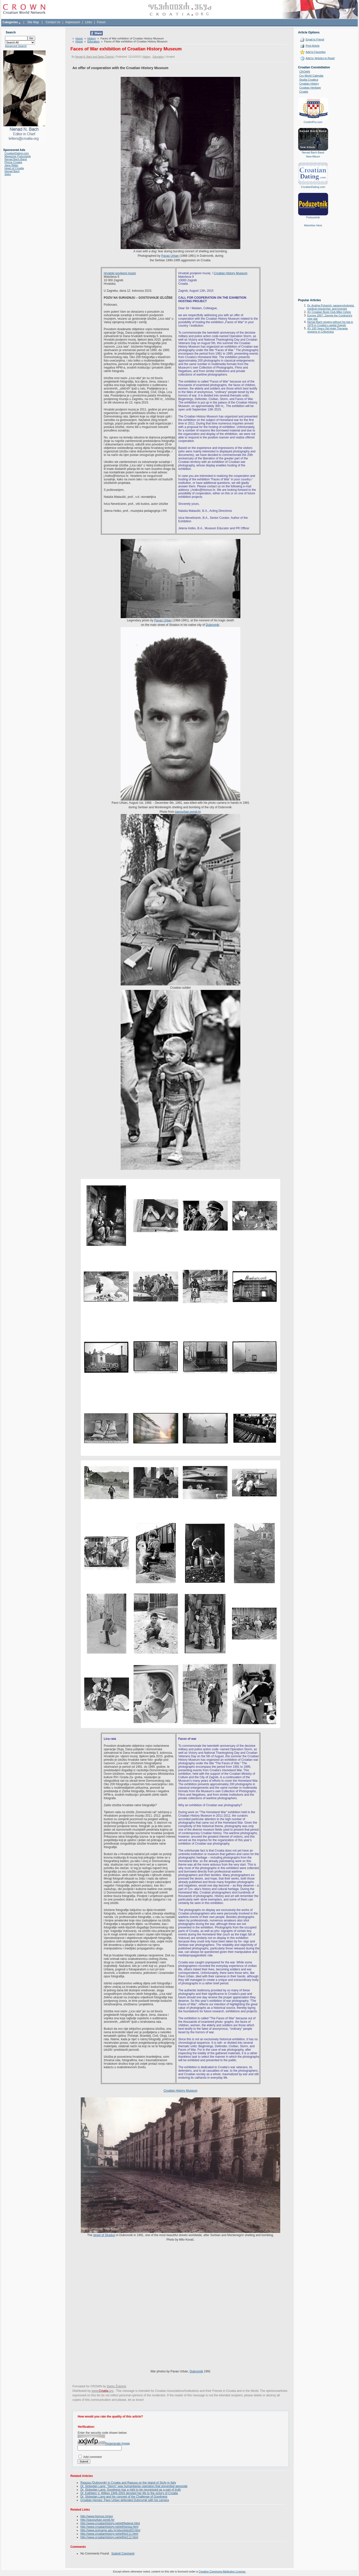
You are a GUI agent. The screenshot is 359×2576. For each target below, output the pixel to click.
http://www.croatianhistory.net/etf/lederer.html (110, 2523)
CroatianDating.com (16, 153)
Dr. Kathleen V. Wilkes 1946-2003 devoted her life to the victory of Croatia (129, 2493)
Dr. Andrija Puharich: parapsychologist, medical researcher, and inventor (331, 307)
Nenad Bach (12, 171)
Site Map (33, 22)
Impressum (72, 22)
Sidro (7, 174)
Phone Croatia (13, 162)
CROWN (304, 71)
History (91, 38)
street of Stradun (104, 2235)
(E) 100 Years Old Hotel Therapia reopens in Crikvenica (327, 330)
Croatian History (309, 83)
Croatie (303, 91)
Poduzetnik (313, 217)
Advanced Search (16, 45)
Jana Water (11, 165)
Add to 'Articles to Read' (320, 58)
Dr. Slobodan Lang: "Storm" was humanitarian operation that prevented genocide (133, 2486)
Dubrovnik (212, 625)
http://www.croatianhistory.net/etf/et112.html (109, 2537)
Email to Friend (315, 39)
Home (79, 38)
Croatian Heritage (310, 87)
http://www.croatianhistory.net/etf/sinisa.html (109, 2527)
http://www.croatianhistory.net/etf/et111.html (109, 2534)
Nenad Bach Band (15, 159)
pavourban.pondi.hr (188, 811)
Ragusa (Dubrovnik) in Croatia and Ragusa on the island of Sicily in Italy (128, 2482)
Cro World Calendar (311, 75)
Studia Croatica (308, 79)
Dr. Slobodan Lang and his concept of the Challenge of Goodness (123, 2496)
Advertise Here (313, 225)
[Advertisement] (313, 266)
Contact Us (53, 22)
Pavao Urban (170, 256)
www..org (102, 2391)
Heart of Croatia (14, 168)
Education (93, 41)
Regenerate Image (117, 2443)
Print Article (313, 45)
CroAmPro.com (313, 122)
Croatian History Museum (230, 273)
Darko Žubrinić (116, 2386)
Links (88, 22)
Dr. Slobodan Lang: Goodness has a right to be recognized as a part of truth (130, 2489)
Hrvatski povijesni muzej (120, 273)
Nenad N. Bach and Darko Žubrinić (94, 56)
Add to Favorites (316, 51)
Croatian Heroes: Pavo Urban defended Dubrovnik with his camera (124, 2500)
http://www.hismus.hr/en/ (96, 2516)
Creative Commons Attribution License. (222, 2571)
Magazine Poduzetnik (17, 156)
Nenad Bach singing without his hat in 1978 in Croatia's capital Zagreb (330, 323)
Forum (101, 22)
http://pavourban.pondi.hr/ (97, 2520)
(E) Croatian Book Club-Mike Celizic (329, 311)
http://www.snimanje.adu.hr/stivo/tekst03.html (110, 2530)
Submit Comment (122, 2553)
